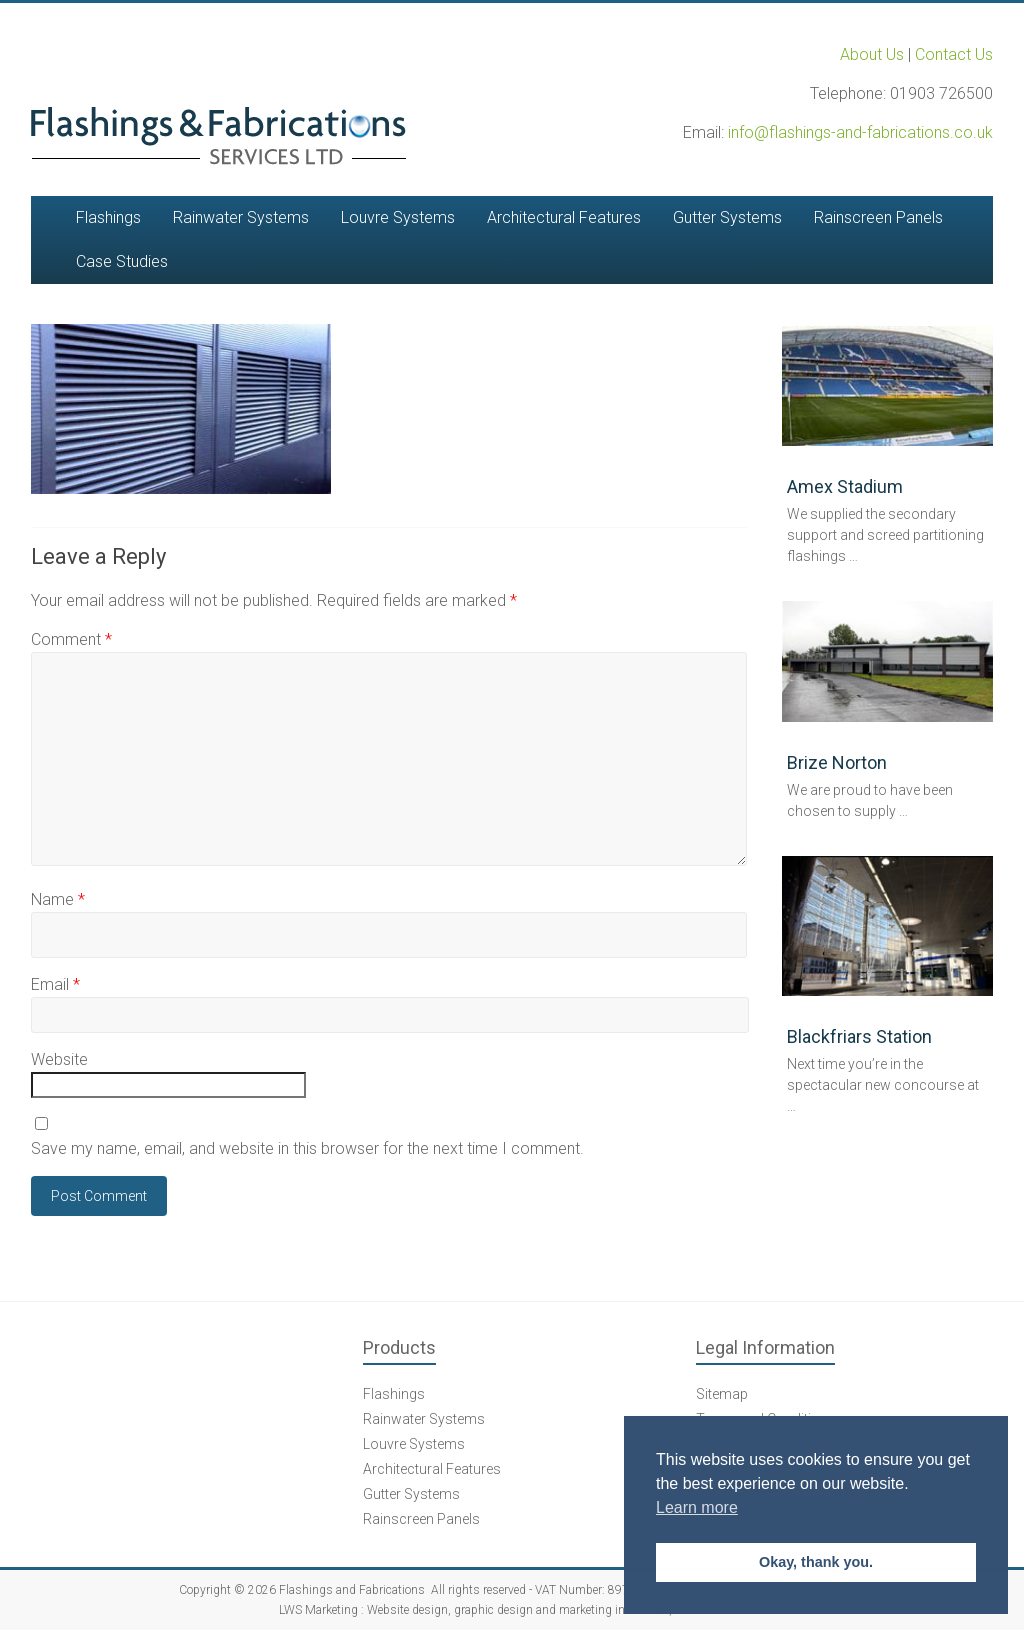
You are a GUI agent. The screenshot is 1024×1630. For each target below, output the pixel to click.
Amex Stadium (845, 486)
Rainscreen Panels (878, 217)
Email (55, 984)
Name (58, 899)
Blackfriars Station (859, 1036)
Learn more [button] (697, 1507)
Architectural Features (564, 217)
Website (59, 1059)
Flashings (108, 217)
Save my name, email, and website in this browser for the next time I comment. (307, 1148)
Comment (71, 639)
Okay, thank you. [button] (816, 1562)
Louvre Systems (398, 217)
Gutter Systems (727, 217)
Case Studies (122, 261)
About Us (872, 54)
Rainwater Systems (241, 217)
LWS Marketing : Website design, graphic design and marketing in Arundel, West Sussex (511, 1610)
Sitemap (722, 1394)
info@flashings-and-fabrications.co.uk (860, 132)
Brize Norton (837, 762)
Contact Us (954, 54)
